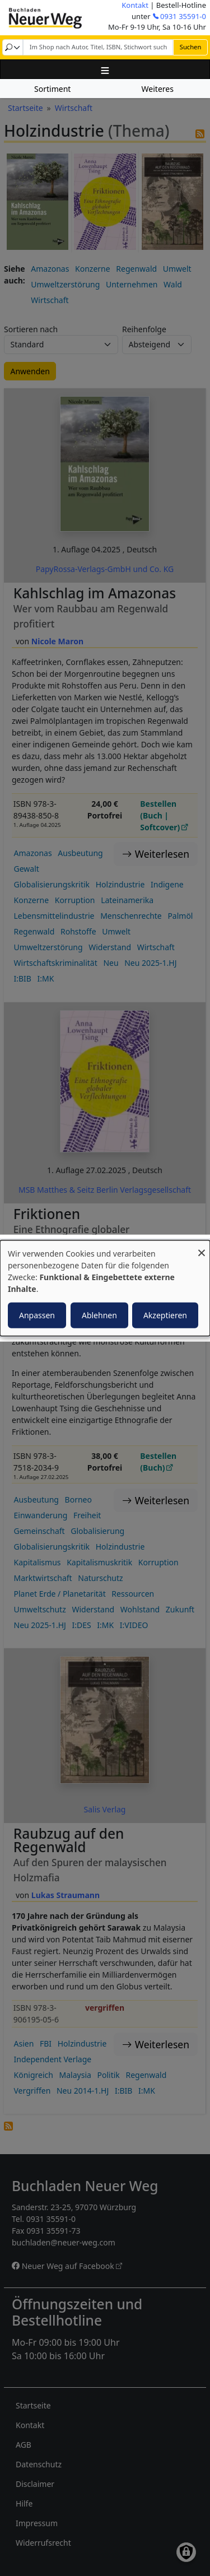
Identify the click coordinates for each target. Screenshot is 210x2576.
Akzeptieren (165, 1314)
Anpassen (37, 1314)
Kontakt (135, 5)
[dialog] (105, 1288)
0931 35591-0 (183, 16)
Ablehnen (99, 1314)
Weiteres (158, 88)
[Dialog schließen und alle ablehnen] (201, 1247)
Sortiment (52, 88)
